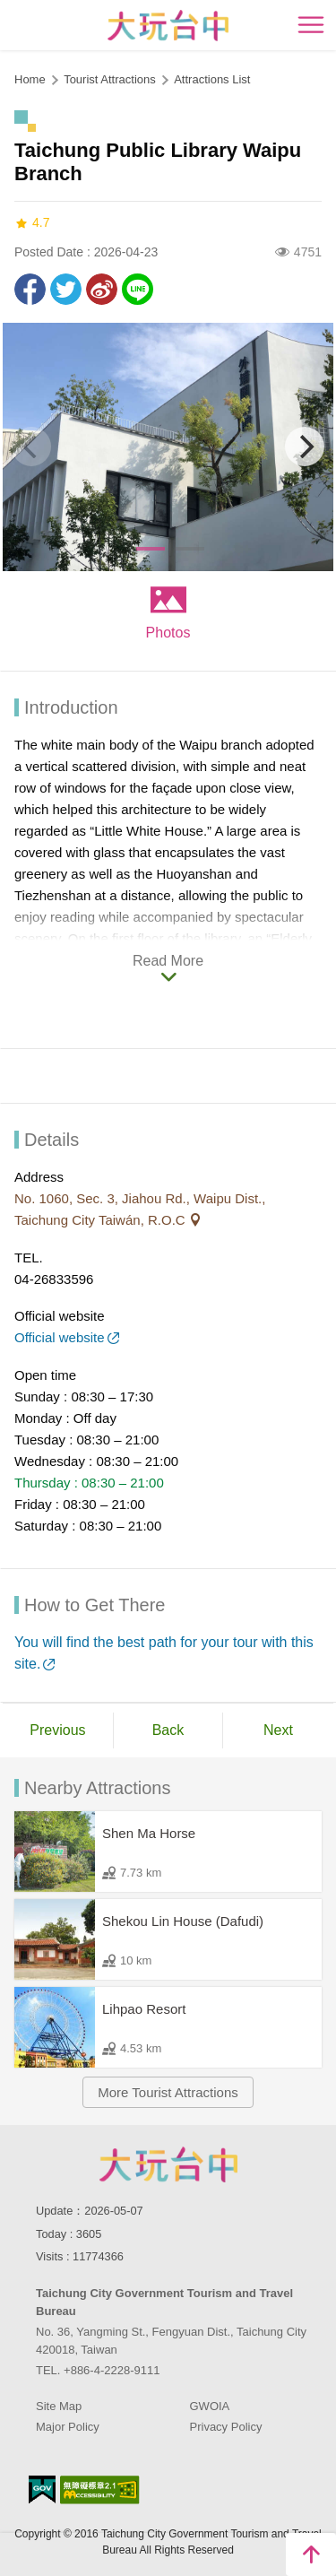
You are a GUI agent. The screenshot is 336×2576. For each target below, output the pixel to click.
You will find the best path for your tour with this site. (164, 1653)
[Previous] (31, 446)
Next (278, 1730)
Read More (168, 960)
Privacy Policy (226, 2426)
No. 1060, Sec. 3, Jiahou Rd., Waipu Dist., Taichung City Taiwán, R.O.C (139, 1209)
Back (168, 1730)
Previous (57, 1730)
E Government (42, 2489)
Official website (59, 1337)
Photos (168, 632)
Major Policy (67, 2426)
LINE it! (137, 289)
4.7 (31, 222)
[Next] (304, 446)
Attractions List (212, 79)
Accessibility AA (100, 2490)
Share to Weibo (101, 289)
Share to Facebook (30, 289)
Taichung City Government (168, 2164)
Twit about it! (66, 289)
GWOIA (210, 2406)
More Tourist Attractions (167, 2092)
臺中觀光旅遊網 (168, 25)
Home (30, 79)
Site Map (59, 2406)
